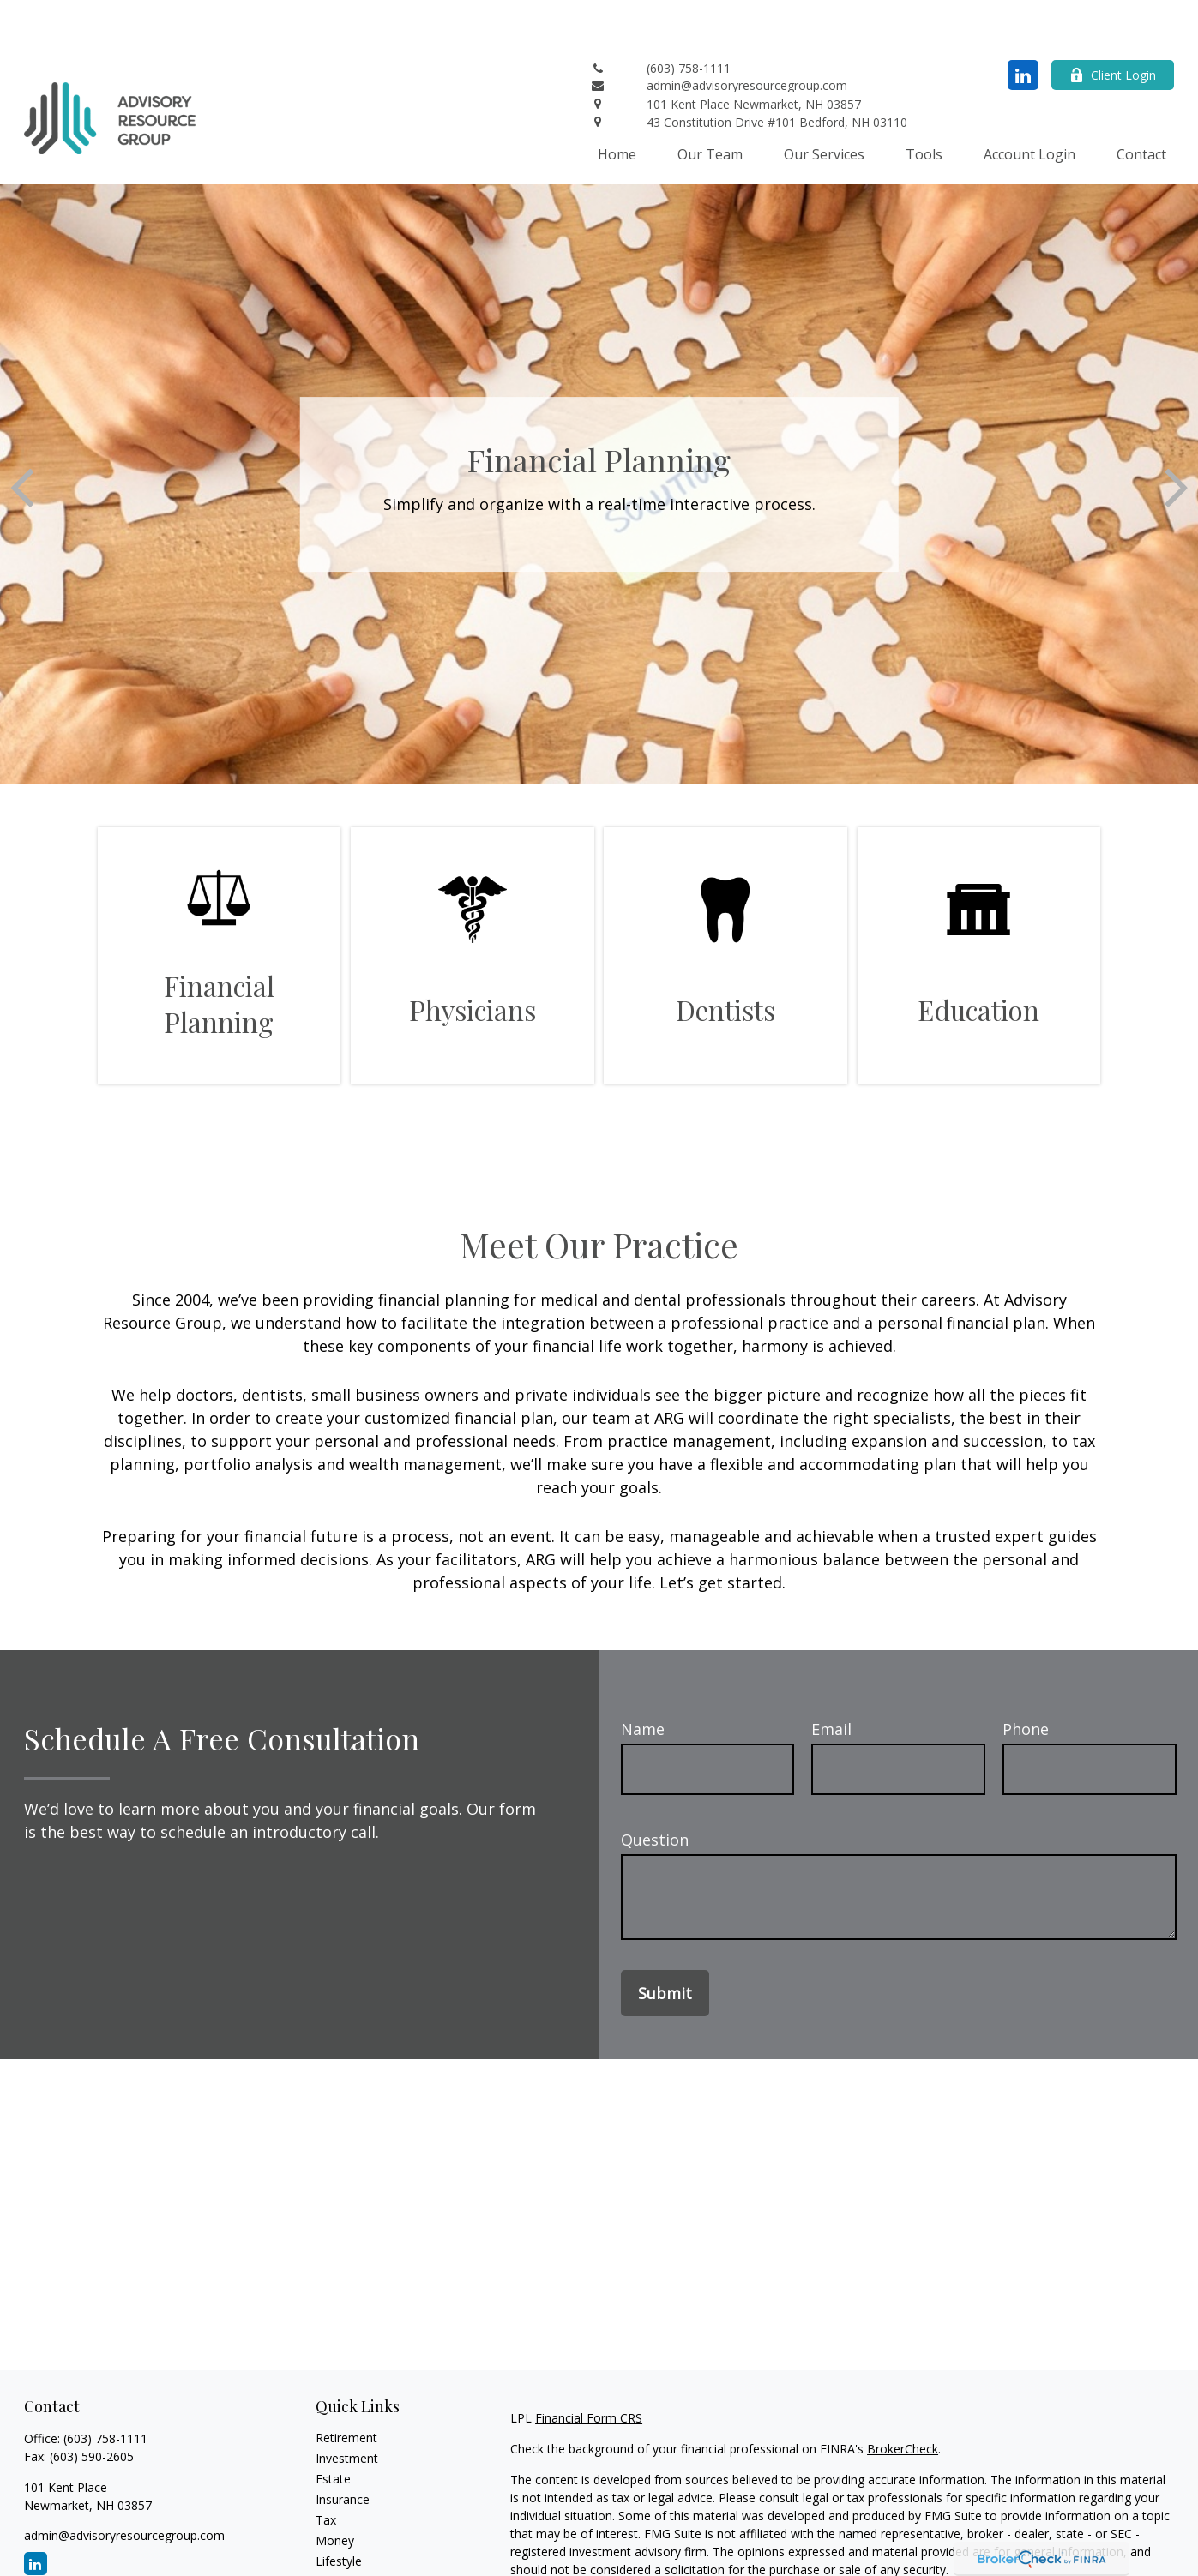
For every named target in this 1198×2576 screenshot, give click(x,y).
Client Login (1112, 23)
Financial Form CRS (588, 2366)
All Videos (342, 2551)
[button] (617, 102)
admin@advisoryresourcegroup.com (124, 2484)
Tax (326, 2468)
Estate (333, 2427)
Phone (1025, 1677)
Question (655, 1788)
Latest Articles (355, 2530)
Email (831, 1677)
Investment (347, 2407)
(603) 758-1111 (105, 2387)
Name (643, 1677)
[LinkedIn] (1023, 24)
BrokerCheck (902, 2397)
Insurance (343, 2448)
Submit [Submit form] (665, 1941)
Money (335, 2489)
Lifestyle (339, 2509)
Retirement (346, 2386)
